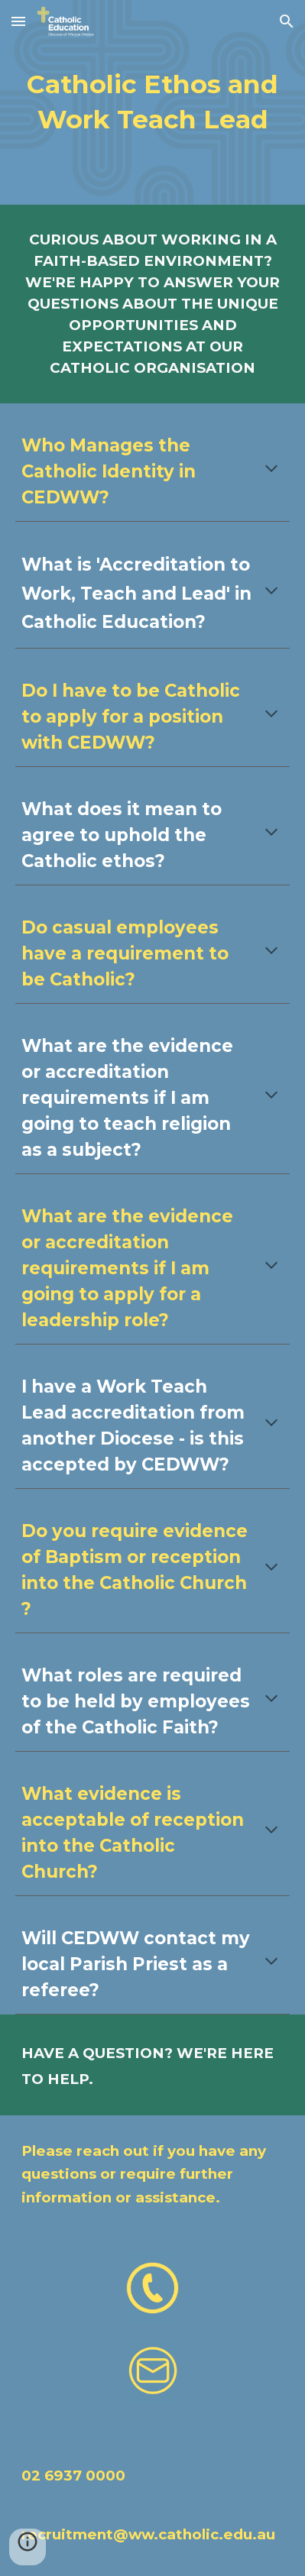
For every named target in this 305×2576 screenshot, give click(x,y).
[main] (152, 102)
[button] (18, 21)
